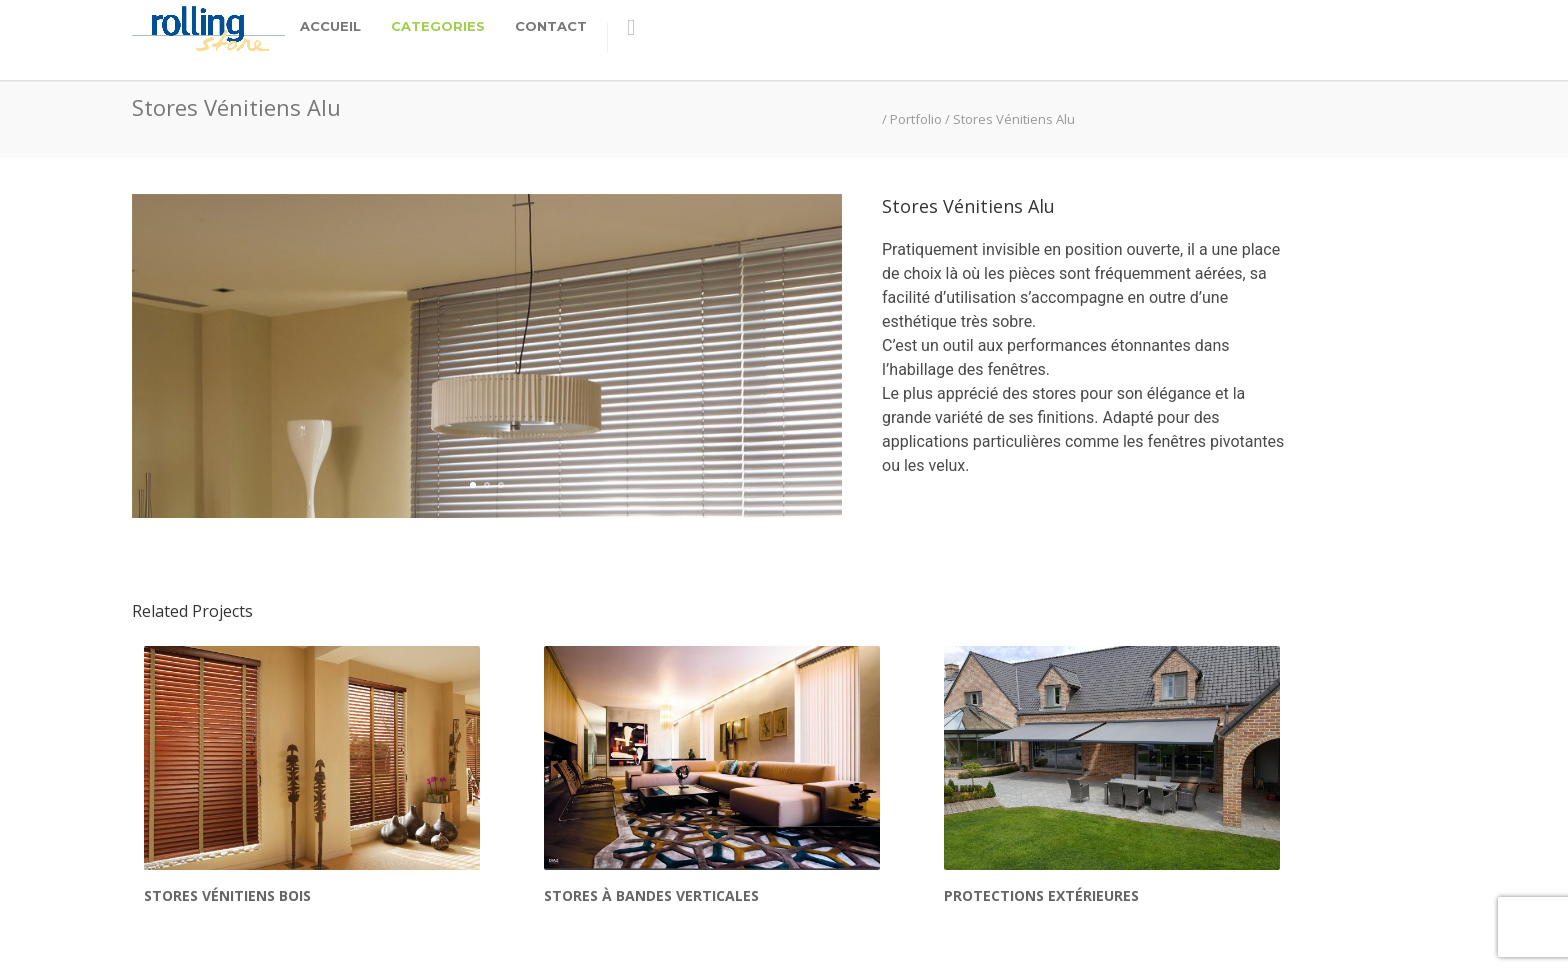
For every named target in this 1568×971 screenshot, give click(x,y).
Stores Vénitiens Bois (227, 831)
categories (438, 26)
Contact (551, 26)
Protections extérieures (1041, 831)
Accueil (330, 26)
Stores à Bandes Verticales (651, 831)
